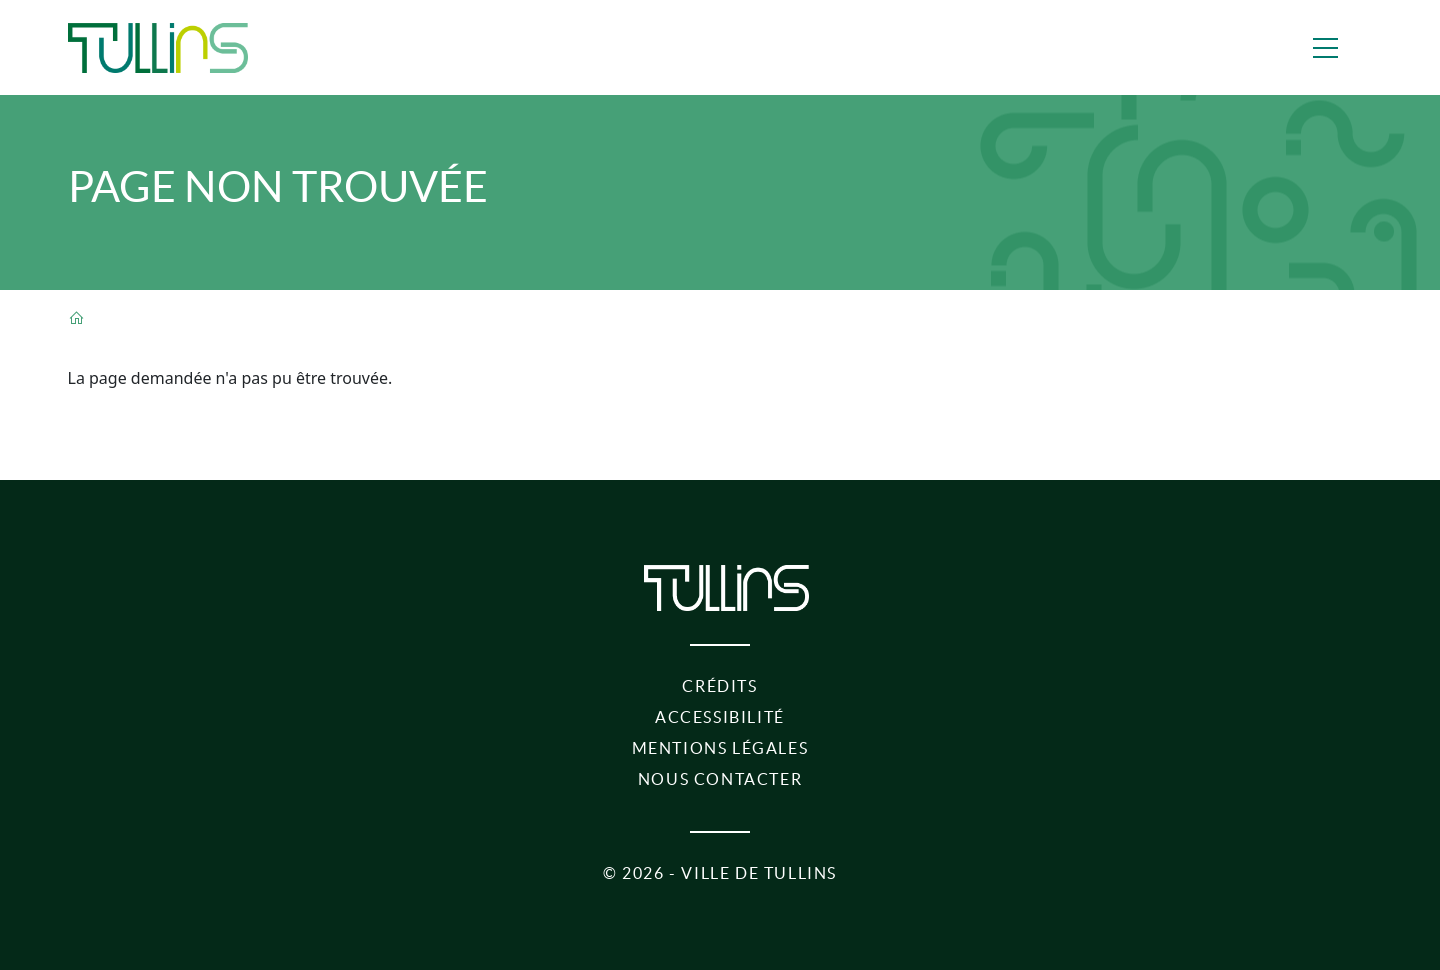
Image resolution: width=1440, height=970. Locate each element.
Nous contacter (720, 779)
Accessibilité (720, 717)
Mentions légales (720, 748)
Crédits (719, 686)
